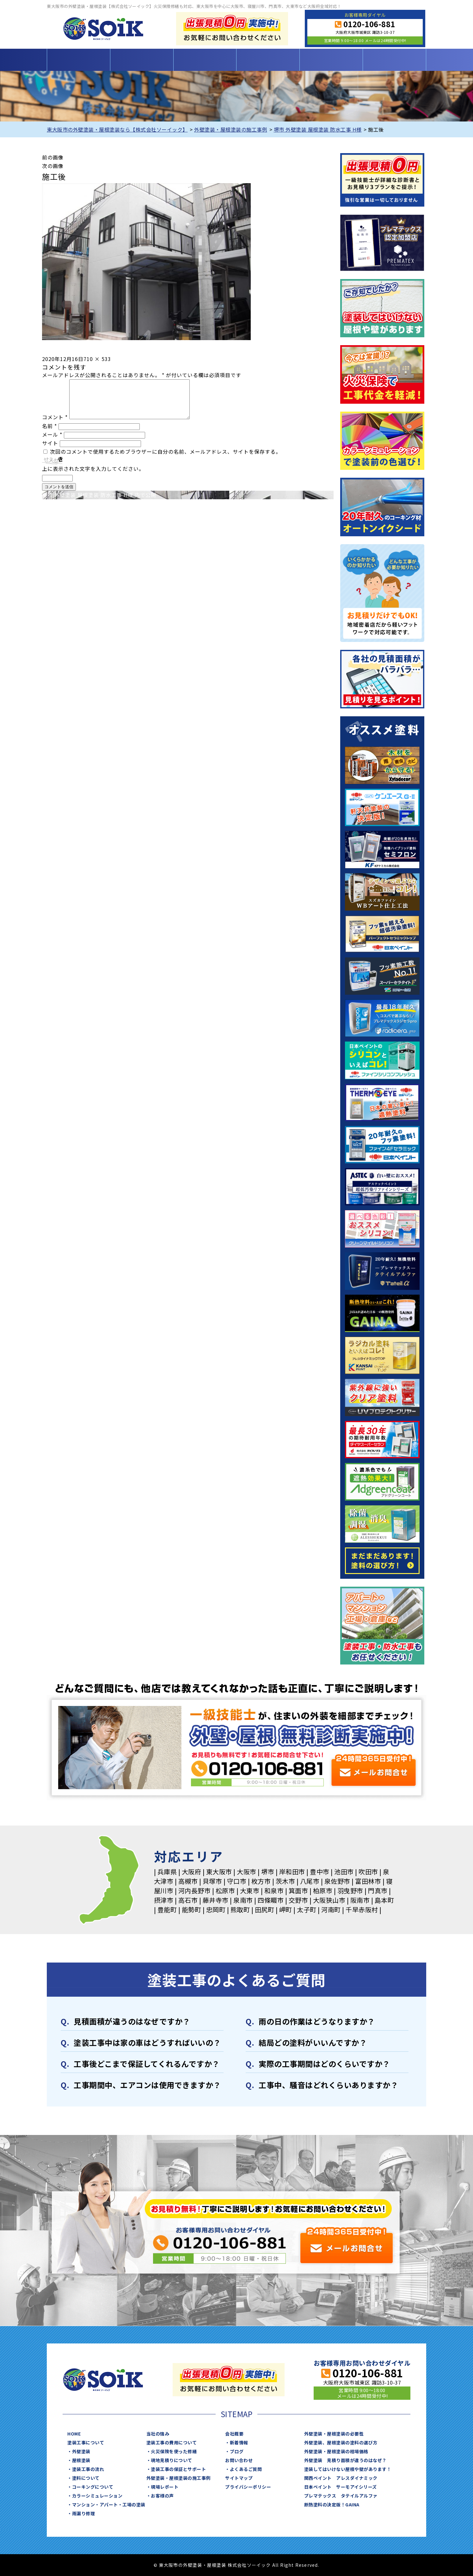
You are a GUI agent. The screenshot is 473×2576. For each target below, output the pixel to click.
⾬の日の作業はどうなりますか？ (317, 2021)
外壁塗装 (81, 2451)
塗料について (86, 2478)
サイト (50, 450)
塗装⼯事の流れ (88, 2469)
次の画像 (53, 166)
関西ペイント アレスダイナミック (341, 2478)
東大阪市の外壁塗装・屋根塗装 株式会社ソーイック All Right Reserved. (239, 2565)
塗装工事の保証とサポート (178, 2469)
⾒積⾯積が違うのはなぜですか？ (132, 2021)
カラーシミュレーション (97, 2495)
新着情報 (239, 2442)
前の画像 (53, 157)
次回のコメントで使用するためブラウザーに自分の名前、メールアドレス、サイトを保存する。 (165, 459)
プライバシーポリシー (248, 2487)
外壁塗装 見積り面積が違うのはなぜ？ (345, 2460)
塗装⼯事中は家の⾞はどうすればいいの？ (147, 2042)
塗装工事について (141, 60)
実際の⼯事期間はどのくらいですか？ (324, 2063)
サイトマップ (239, 2478)
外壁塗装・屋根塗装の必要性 (334, 2433)
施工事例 (267, 60)
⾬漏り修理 (83, 2513)
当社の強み (157, 2433)
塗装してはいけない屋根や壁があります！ (347, 2469)
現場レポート (164, 2487)
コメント (55, 424)
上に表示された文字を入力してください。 (93, 476)
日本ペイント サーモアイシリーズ (340, 2487)
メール (52, 442)
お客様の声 (162, 2495)
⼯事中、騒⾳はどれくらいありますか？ (328, 2084)
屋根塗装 (81, 2460)
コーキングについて (93, 2487)
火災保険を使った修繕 (174, 2451)
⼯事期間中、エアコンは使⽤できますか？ (147, 2084)
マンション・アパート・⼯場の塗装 (108, 2504)
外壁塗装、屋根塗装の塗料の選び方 (341, 2442)
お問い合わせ (394, 60)
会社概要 (234, 2433)
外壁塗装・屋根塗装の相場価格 (336, 2451)
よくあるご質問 (246, 2469)
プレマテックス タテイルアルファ (341, 2495)
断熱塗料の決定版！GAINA (331, 2504)
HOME (78, 60)
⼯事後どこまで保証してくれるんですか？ (147, 2063)
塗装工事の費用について (204, 60)
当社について (331, 60)
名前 (49, 433)
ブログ (237, 2451)
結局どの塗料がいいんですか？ (313, 2042)
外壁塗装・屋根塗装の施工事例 (178, 2478)
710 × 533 (97, 359)
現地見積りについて (171, 2460)
